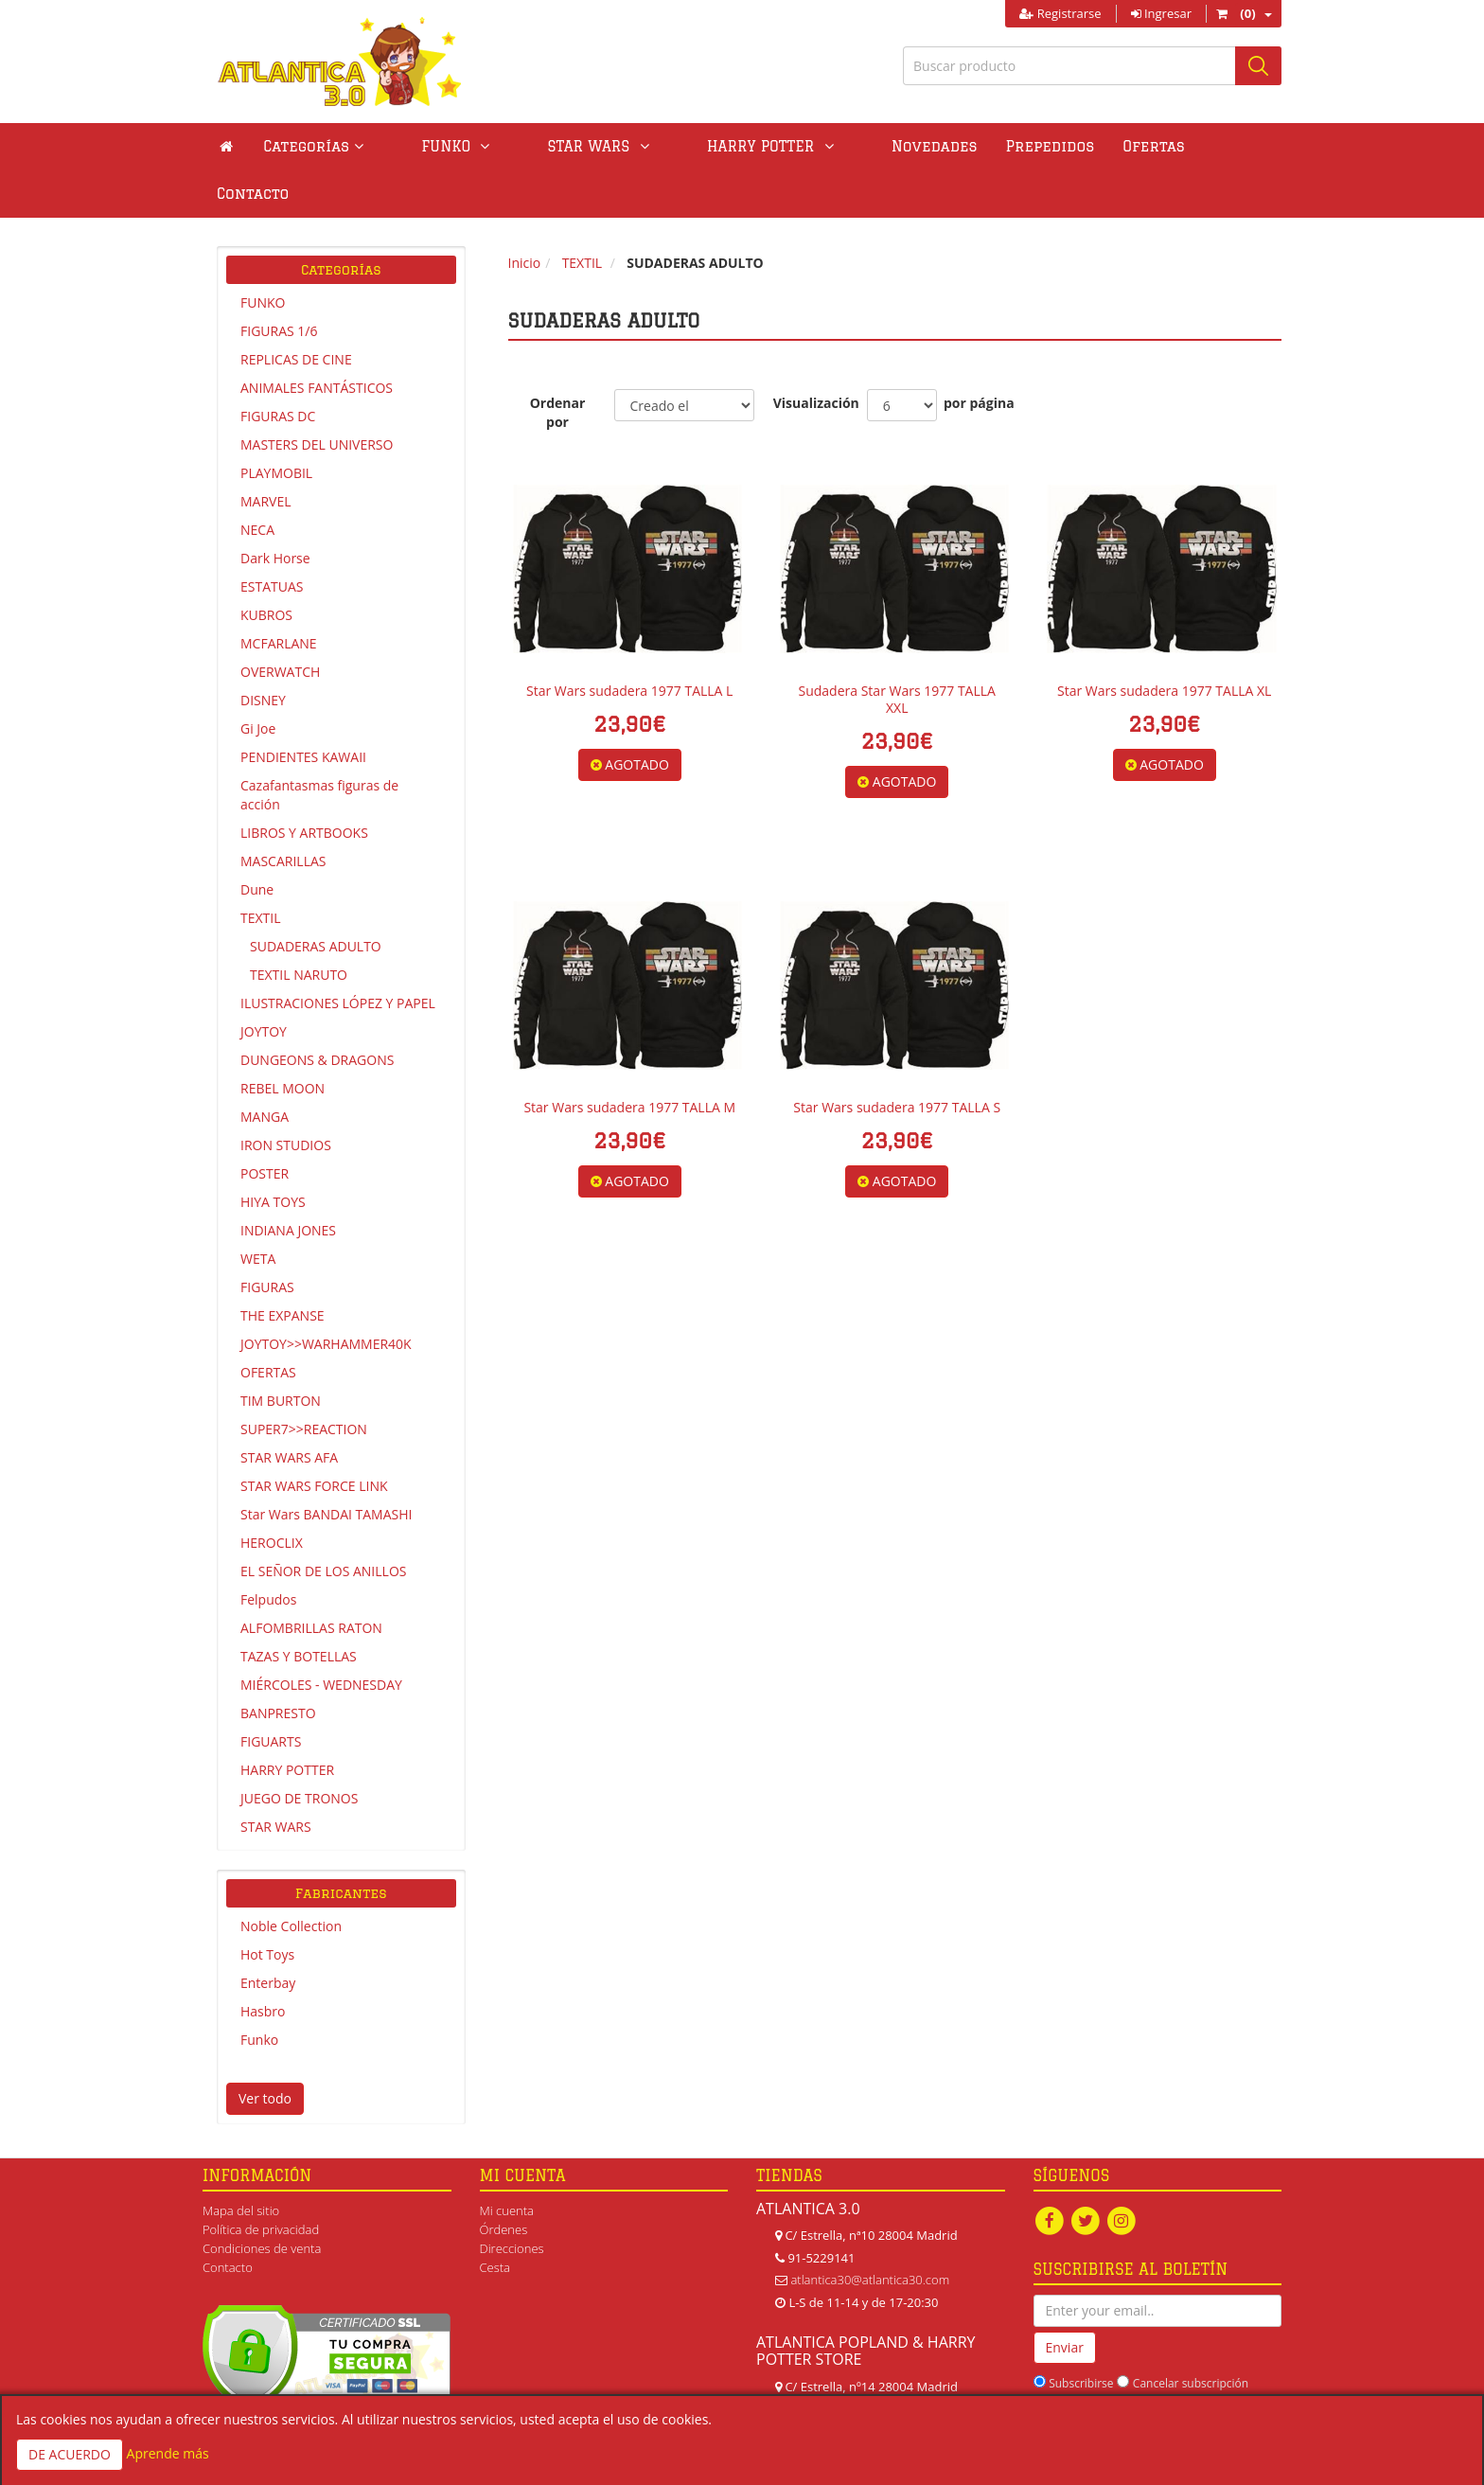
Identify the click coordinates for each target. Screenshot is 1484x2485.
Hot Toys (267, 1907)
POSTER (264, 1126)
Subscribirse (1081, 2336)
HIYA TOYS (273, 1154)
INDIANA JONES (288, 1183)
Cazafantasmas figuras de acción (319, 747)
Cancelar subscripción (1190, 2336)
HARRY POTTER (287, 1722)
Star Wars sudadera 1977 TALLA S (896, 1060)
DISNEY (263, 653)
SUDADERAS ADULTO (315, 899)
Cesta (495, 2219)
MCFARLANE (278, 596)
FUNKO (262, 255)
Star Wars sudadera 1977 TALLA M (629, 1060)
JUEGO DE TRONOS (299, 1751)
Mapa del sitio (241, 2163)
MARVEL (266, 454)
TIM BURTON (280, 1353)
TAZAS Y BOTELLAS (298, 1609)
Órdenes (504, 2182)
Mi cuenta (507, 2163)
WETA (257, 1211)
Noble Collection (291, 1879)
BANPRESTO (278, 1666)
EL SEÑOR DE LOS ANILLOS (323, 1524)
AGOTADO (630, 717)
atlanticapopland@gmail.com (869, 2383)
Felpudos (268, 1552)
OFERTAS (268, 1325)
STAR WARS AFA (289, 1410)
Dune (257, 842)
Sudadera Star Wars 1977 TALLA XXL (897, 651)
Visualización (810, 355)
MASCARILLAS (283, 814)
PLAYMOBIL (276, 426)
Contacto (1131, 146)
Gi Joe (257, 681)
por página (979, 355)
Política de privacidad (261, 2182)
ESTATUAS (271, 539)
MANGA (264, 1069)
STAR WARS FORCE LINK (314, 1438)
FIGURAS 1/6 (278, 284)
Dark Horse (275, 511)
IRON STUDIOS (285, 1098)
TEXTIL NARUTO (298, 927)
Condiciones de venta (262, 2201)
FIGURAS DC (277, 369)
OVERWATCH (280, 624)
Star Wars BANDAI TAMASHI (326, 1467)
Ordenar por (558, 364)
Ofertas (1036, 146)
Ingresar (1161, 13)
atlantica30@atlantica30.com (869, 2232)
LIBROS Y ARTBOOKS (304, 785)
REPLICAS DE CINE (296, 312)
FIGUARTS (270, 1694)
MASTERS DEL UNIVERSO (316, 397)
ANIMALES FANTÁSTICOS (316, 340)
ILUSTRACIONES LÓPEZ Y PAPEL (337, 956)
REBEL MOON (282, 1041)
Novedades (816, 146)
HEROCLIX (271, 1495)
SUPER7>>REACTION (303, 1382)
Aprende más (168, 2453)
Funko (259, 1992)
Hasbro (262, 1964)
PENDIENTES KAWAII (303, 710)
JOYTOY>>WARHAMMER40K (326, 1296)
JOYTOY (263, 984)
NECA (257, 482)
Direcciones (512, 2201)
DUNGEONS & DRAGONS (317, 1012)
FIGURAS (267, 1240)
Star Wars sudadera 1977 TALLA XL (1164, 643)
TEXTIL (260, 870)
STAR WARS (275, 1779)
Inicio (524, 215)
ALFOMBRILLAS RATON (311, 1580)
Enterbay (267, 1935)
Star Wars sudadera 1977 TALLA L (629, 643)
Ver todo (265, 2051)
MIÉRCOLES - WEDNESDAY (321, 1637)
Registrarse (1060, 13)
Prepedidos (932, 146)
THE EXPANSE (282, 1268)
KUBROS (266, 568)
